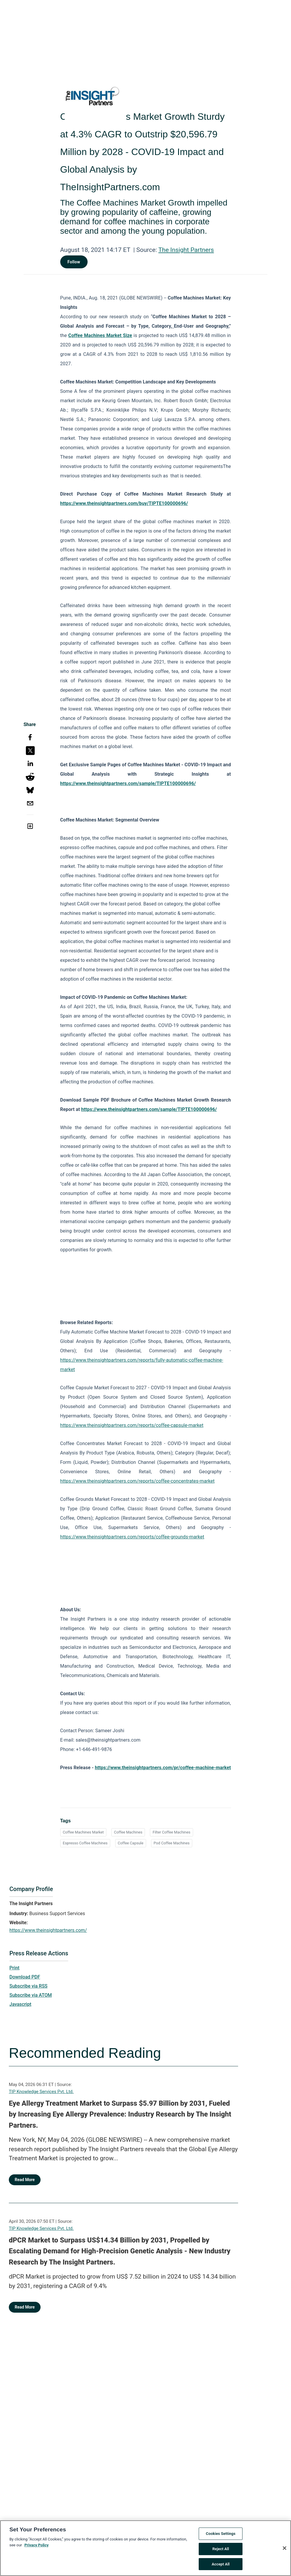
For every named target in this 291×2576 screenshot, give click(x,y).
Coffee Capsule (130, 1843)
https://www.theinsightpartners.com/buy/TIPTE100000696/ (124, 503)
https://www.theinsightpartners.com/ (48, 1930)
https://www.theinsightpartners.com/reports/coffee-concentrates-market (137, 1481)
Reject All (220, 2554)
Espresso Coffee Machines (85, 1843)
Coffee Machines (128, 1832)
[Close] (284, 2553)
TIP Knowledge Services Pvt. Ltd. (41, 2091)
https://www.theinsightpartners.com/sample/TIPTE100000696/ (128, 783)
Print (14, 1968)
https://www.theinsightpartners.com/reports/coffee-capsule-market (131, 1425)
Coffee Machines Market (83, 1832)
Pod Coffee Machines (172, 1843)
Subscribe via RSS (28, 1986)
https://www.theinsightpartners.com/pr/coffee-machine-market (163, 1767)
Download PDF (24, 1977)
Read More (25, 2179)
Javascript (20, 2004)
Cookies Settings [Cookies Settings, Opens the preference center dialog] (220, 2538)
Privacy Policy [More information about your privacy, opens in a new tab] (36, 2550)
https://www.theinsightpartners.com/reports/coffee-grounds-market (132, 1537)
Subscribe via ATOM (30, 1995)
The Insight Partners (186, 249)
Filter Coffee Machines (171, 1832)
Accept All (221, 2569)
